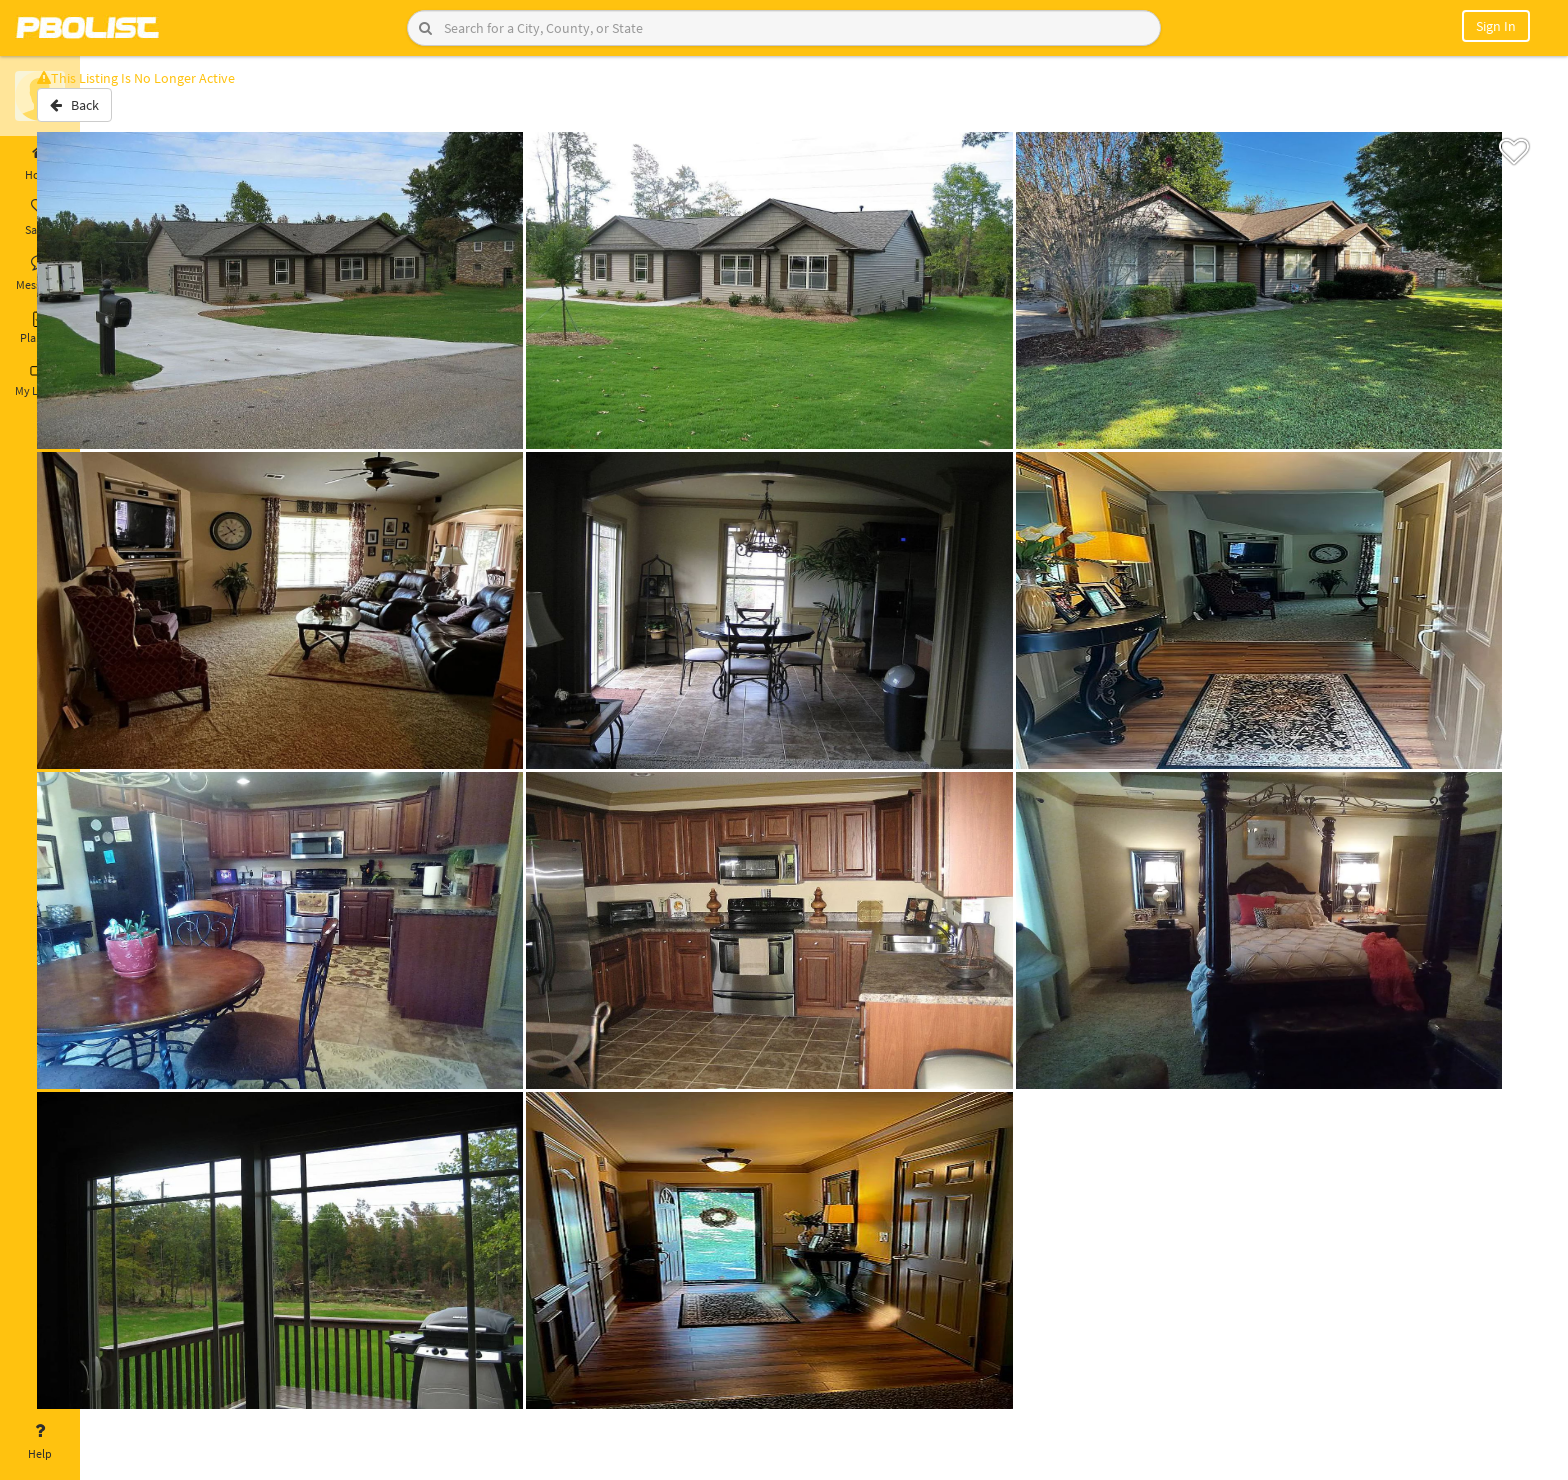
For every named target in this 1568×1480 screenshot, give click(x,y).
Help (40, 1442)
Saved (40, 218)
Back (132, 113)
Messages (40, 273)
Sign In (1496, 26)
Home (40, 163)
